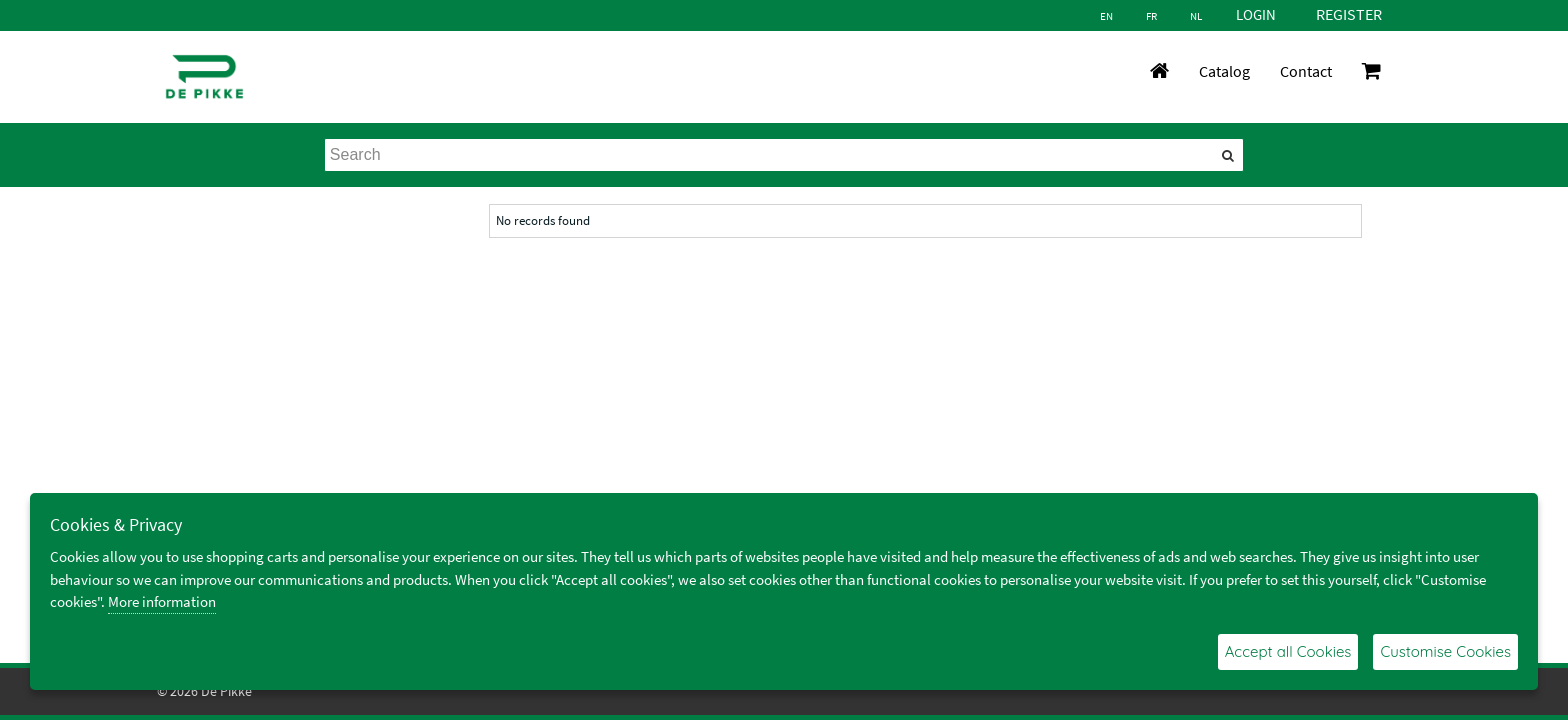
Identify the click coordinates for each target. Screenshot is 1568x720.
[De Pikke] (204, 77)
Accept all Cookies (1288, 651)
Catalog (1224, 71)
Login (1256, 14)
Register (1349, 14)
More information (162, 601)
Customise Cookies (1445, 651)
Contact (1306, 71)
